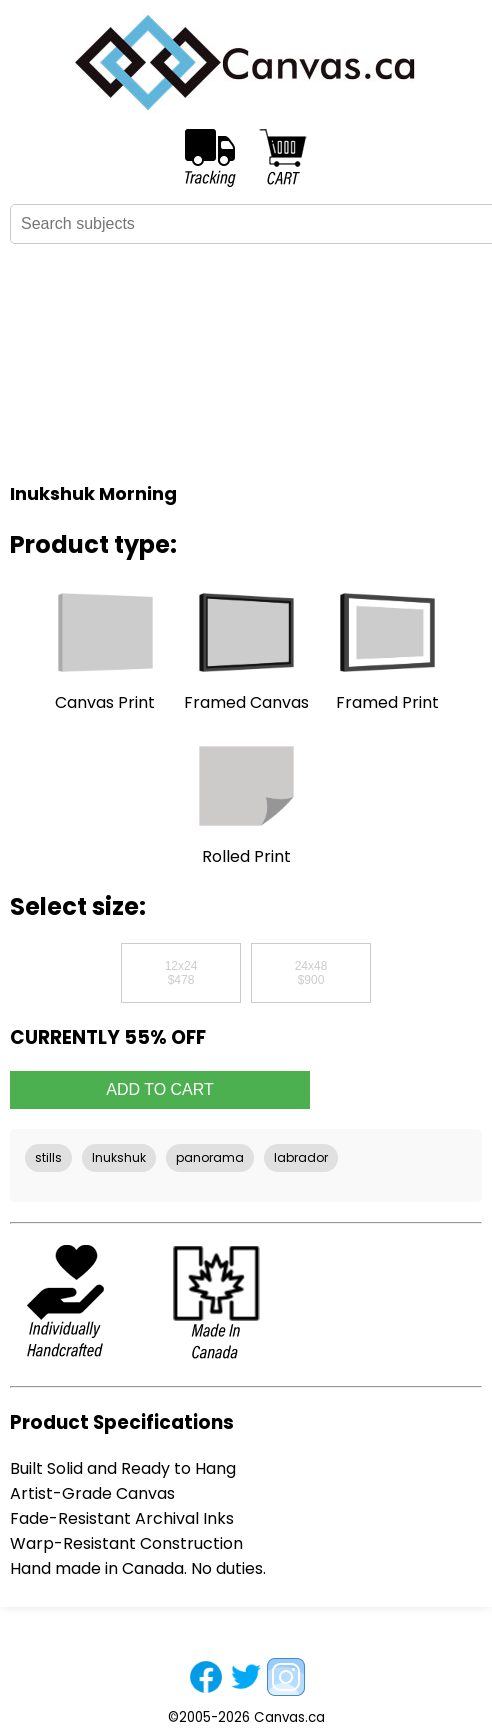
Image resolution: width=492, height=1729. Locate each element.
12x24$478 (181, 973)
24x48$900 (311, 973)
